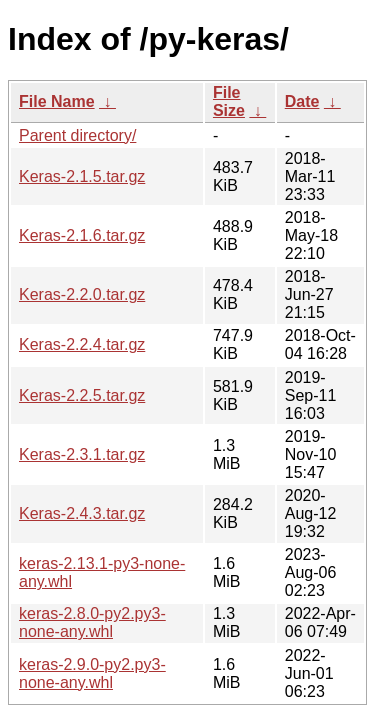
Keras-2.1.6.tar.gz (82, 235)
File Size (229, 101)
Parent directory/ (77, 135)
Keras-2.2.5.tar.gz (82, 395)
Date (302, 101)
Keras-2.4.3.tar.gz (82, 513)
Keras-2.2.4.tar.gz (82, 344)
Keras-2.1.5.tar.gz (82, 176)
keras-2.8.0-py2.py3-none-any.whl (92, 622)
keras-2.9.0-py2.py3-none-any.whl (92, 673)
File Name (57, 101)
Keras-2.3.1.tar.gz (82, 454)
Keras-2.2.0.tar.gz (82, 294)
